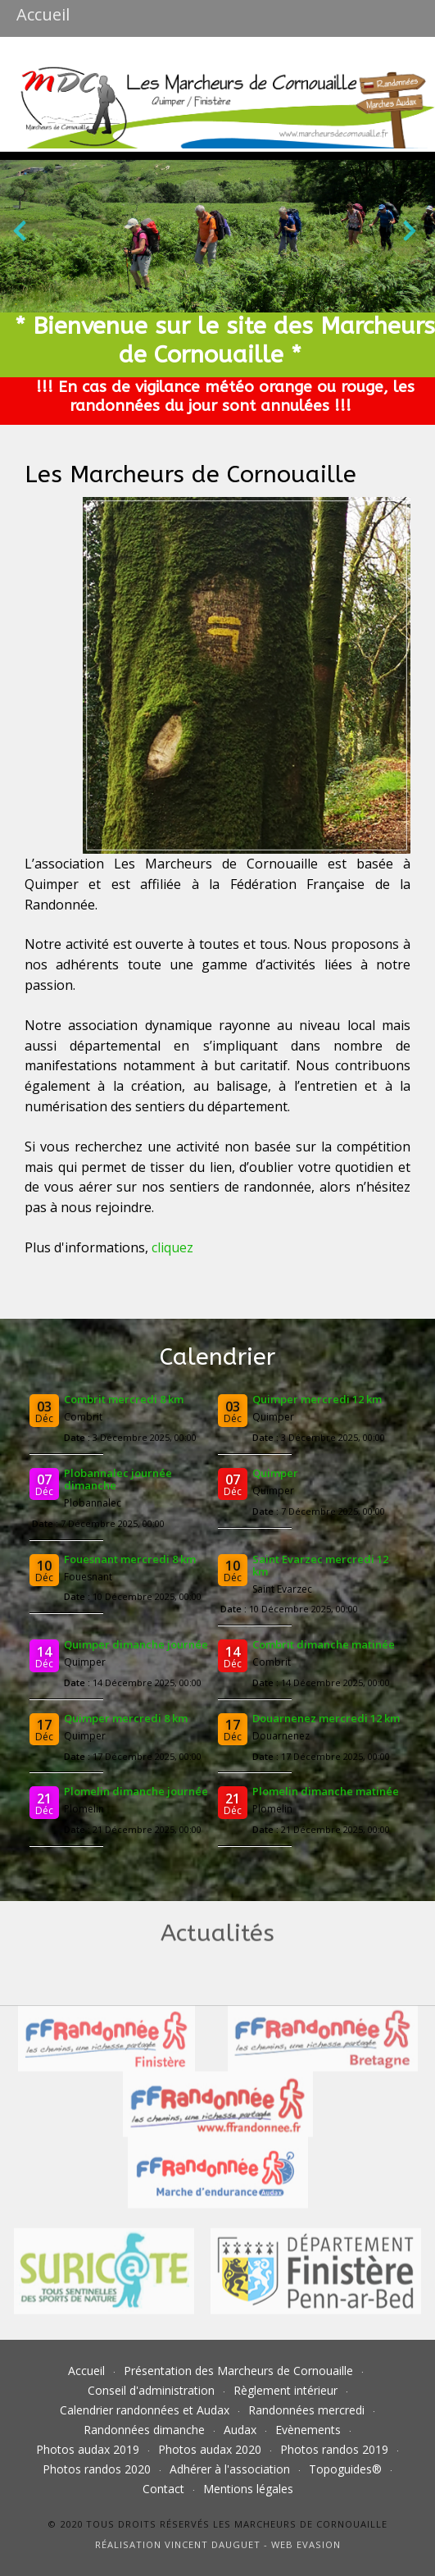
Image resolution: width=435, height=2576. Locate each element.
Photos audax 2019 (87, 2449)
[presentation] (19, 233)
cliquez (172, 1247)
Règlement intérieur (285, 2390)
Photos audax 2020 (209, 2449)
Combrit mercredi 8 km (124, 1399)
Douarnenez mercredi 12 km (326, 1718)
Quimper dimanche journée (136, 1644)
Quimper (275, 1473)
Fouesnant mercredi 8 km (130, 1559)
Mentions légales (248, 2488)
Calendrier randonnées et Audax (144, 2410)
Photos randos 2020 (97, 2469)
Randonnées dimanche (144, 2429)
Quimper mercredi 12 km (317, 1399)
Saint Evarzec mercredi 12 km (320, 1565)
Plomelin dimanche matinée (325, 1791)
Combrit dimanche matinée (323, 1644)
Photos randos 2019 (334, 2449)
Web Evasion (306, 2544)
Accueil (86, 2370)
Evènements (308, 2429)
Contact (163, 2488)
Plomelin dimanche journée (136, 1791)
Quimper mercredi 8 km (126, 1718)
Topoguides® (345, 2469)
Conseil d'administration (151, 2390)
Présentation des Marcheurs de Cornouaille (238, 2370)
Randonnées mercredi (306, 2410)
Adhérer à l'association (230, 2469)
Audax (240, 2429)
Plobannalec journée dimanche (118, 1479)
